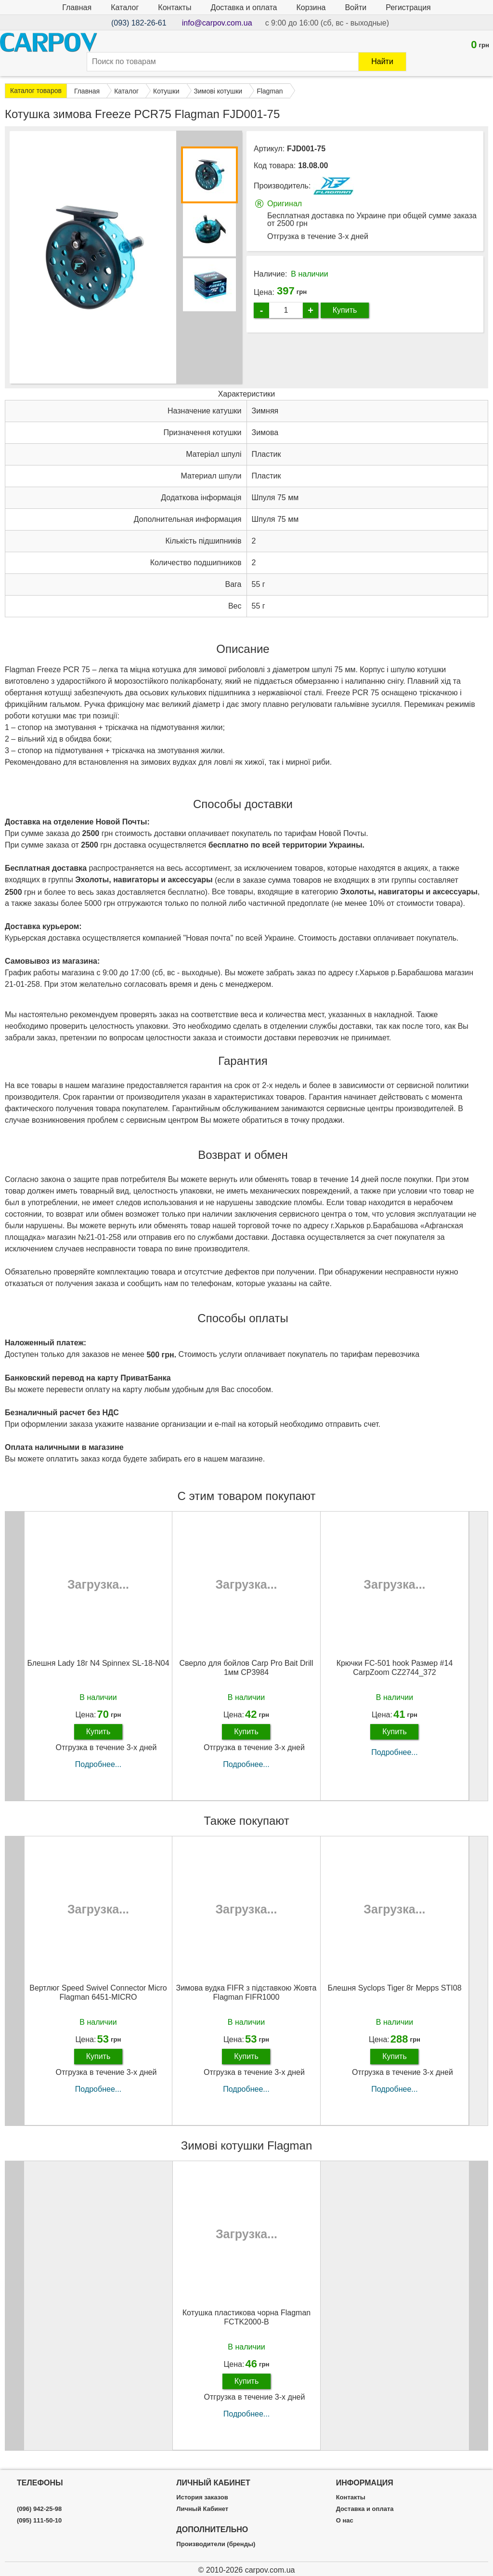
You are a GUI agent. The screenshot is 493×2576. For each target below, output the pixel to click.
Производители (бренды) (215, 2544)
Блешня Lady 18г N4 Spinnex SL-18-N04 (98, 1663)
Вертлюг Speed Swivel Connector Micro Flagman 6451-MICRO (98, 1992)
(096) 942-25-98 (39, 2509)
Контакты (174, 7)
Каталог (125, 7)
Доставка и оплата (243, 7)
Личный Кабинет (202, 2509)
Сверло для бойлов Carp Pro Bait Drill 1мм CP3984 (246, 1667)
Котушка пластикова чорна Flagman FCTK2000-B (246, 2317)
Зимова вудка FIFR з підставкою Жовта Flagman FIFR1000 (246, 1992)
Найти (382, 61)
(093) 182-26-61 (139, 23)
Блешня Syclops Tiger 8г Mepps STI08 (394, 1988)
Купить (345, 310)
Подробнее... (98, 1764)
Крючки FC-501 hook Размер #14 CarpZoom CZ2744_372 (395, 1667)
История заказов (202, 2497)
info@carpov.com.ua (217, 23)
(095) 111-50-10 (39, 2520)
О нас (344, 2520)
